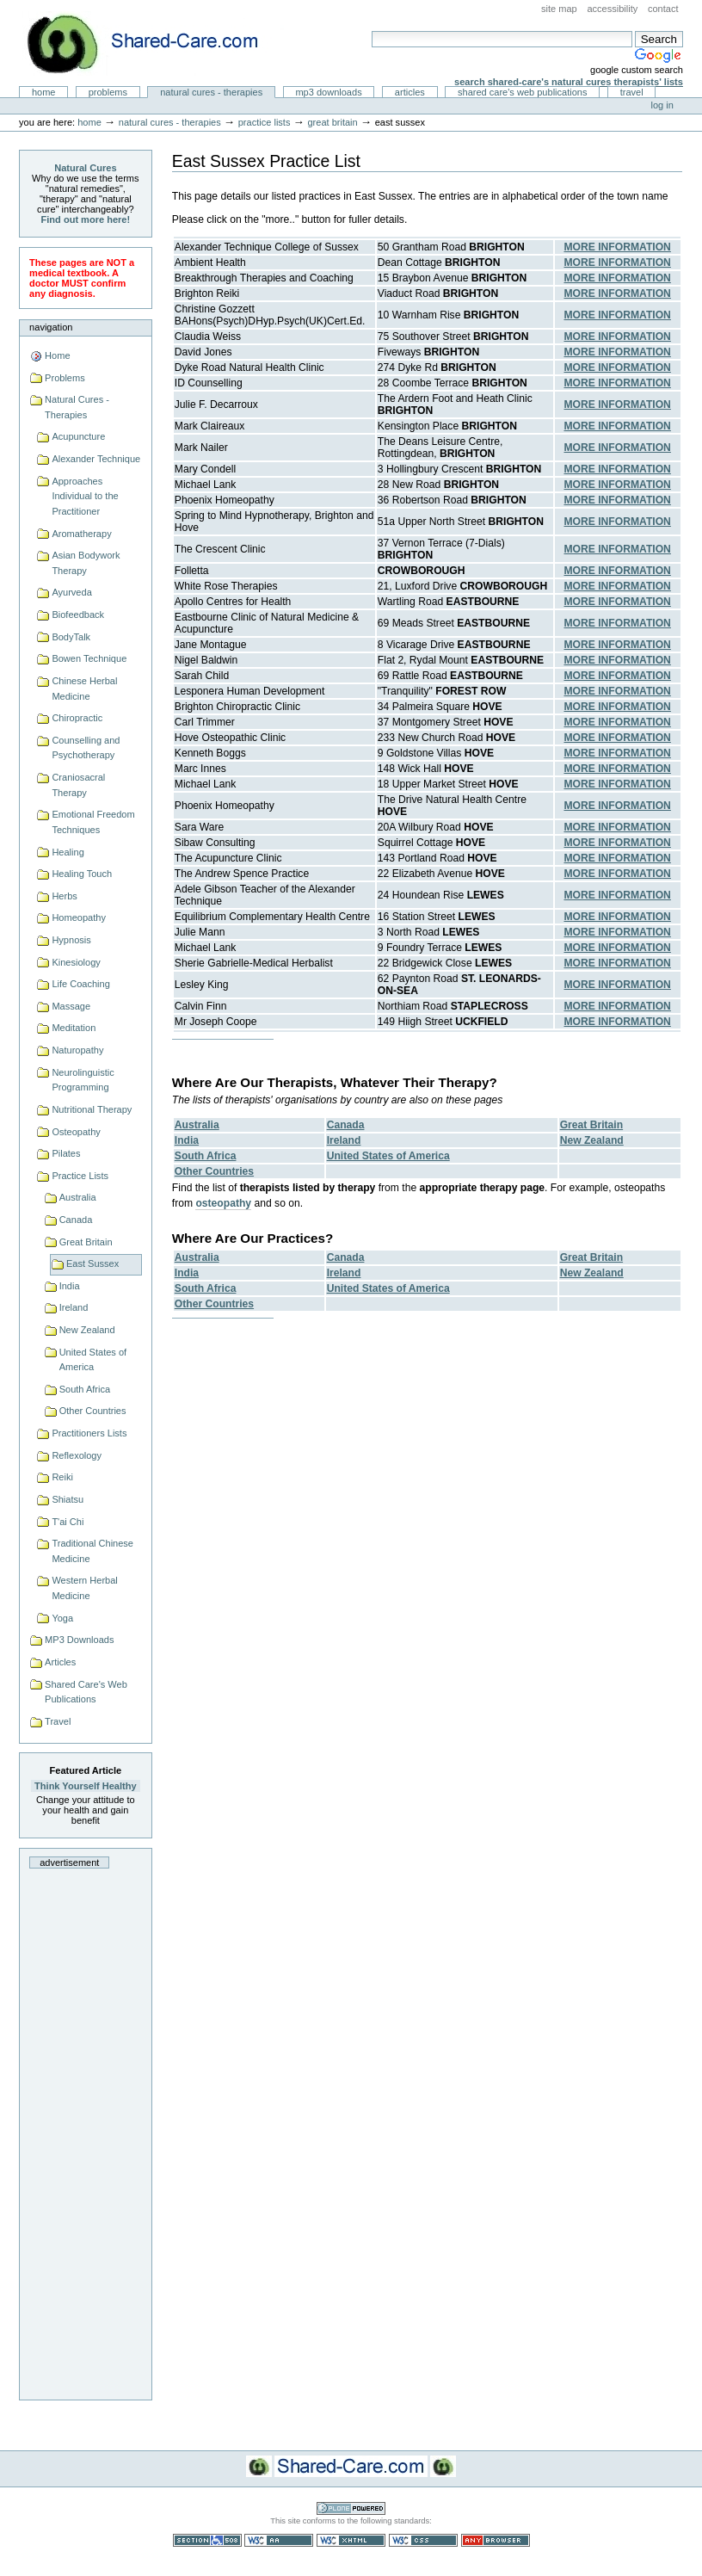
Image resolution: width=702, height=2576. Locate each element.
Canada (76, 1219)
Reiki (62, 1477)
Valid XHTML (351, 2540)
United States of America (93, 1360)
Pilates (66, 1153)
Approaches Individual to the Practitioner (85, 496)
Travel (632, 92)
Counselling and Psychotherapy (86, 748)
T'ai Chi (67, 1522)
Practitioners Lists (89, 1433)
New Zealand (87, 1330)
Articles (410, 92)
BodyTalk (71, 637)
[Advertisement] (85, 2129)
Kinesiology (76, 962)
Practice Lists (264, 122)
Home (44, 92)
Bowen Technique (89, 658)
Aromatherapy (81, 533)
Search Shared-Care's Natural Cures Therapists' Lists (568, 82)
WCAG (278, 2540)
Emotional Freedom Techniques (93, 822)
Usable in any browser (495, 2540)
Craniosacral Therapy (78, 785)
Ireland (74, 1307)
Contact (663, 8)
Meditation (73, 1027)
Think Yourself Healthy (85, 1786)
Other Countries (92, 1410)
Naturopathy (77, 1050)
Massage (71, 1006)
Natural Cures (85, 168)
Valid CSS (423, 2540)
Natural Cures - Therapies (211, 92)
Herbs (64, 896)
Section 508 (207, 2540)
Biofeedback (78, 614)
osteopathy (223, 1203)
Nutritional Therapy (92, 1109)
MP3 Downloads (328, 92)
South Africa (84, 1389)
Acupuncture (78, 436)
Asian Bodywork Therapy (86, 563)
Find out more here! (86, 219)
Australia (77, 1197)
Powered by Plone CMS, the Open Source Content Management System (351, 2508)
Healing (67, 852)
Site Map (559, 8)
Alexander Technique (96, 459)
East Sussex (92, 1263)
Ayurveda (71, 592)
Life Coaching (80, 984)
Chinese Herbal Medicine (84, 688)
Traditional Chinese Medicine (92, 1551)
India (69, 1286)
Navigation (50, 327)
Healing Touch (82, 873)
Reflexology (77, 1455)
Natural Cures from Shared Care (155, 43)
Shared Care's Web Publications (523, 92)
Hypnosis (71, 940)
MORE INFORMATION (616, 247)
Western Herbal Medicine (84, 1588)
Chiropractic (77, 718)
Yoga (62, 1618)
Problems (108, 92)
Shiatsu (67, 1499)
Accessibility (612, 8)
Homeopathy (79, 917)
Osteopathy (76, 1132)
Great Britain (332, 122)
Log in (662, 105)
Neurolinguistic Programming (83, 1080)
